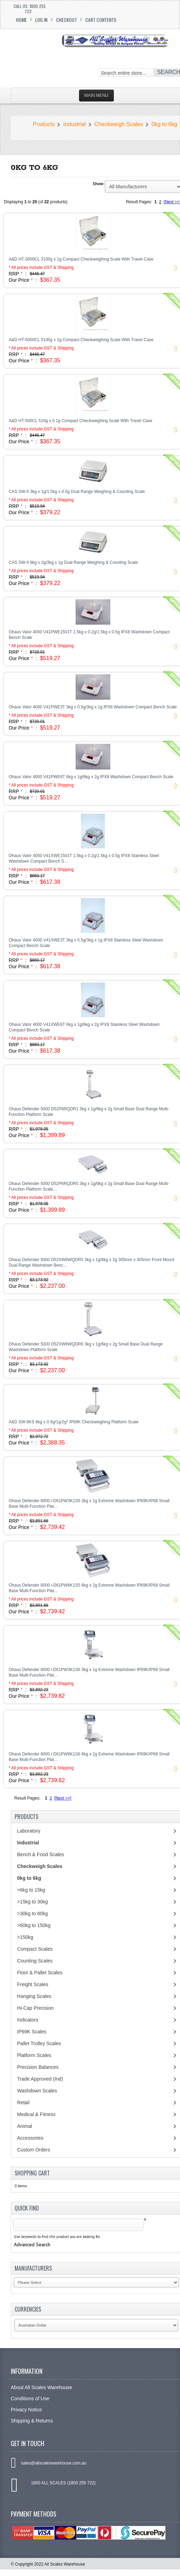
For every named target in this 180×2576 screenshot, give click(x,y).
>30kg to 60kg (32, 1913)
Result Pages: (27, 1798)
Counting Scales (35, 1961)
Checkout (66, 19)
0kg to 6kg (164, 124)
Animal (24, 2126)
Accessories (30, 2138)
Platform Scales (34, 2055)
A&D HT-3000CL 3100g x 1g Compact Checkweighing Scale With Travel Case (81, 259)
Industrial (74, 124)
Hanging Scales (34, 1996)
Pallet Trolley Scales (39, 2043)
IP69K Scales (31, 2031)
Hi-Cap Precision (35, 2008)
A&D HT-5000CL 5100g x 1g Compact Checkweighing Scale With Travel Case (81, 339)
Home (21, 19)
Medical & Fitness (36, 2114)
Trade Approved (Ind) (40, 2079)
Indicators (27, 2020)
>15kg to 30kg (32, 1901)
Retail (23, 2102)
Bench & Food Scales (40, 1854)
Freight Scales (32, 1984)
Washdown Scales (37, 2090)
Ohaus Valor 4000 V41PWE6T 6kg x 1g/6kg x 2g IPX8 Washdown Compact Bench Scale (91, 776)
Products (44, 124)
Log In (41, 19)
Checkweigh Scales (118, 124)
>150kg (25, 1937)
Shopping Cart (32, 2173)
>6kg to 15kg (31, 1890)
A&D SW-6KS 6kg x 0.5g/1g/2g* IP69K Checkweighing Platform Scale (74, 1421)
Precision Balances (37, 2067)
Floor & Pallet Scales (39, 1972)
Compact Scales (35, 1949)
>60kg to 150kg (33, 1925)
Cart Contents (100, 19)
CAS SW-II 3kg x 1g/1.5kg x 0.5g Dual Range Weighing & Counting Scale (77, 491)
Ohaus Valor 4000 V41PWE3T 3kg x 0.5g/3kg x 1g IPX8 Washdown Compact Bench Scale (93, 707)
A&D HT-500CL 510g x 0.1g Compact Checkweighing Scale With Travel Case (80, 420)
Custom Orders (33, 2150)
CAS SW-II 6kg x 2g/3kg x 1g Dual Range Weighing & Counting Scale (73, 562)
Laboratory (28, 1831)
